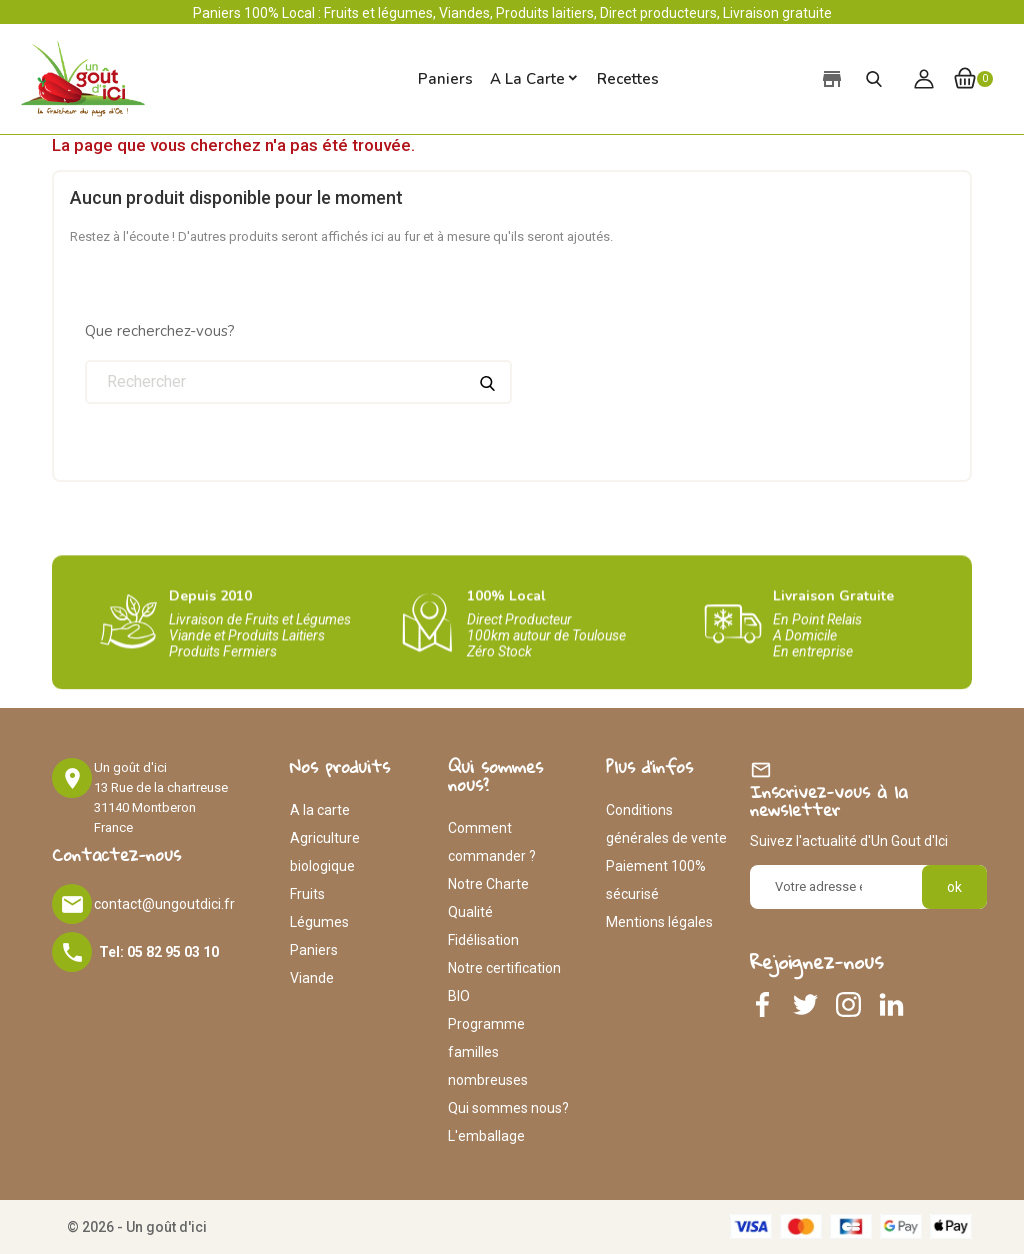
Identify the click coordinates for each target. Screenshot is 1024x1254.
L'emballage (486, 1136)
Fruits (307, 894)
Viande (312, 978)
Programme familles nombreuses (488, 1052)
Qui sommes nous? (508, 1108)
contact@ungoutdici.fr (164, 904)
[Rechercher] (298, 382)
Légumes (319, 922)
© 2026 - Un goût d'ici (137, 1227)
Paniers (314, 950)
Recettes (628, 79)
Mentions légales (659, 922)
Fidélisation (483, 940)
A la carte (527, 79)
